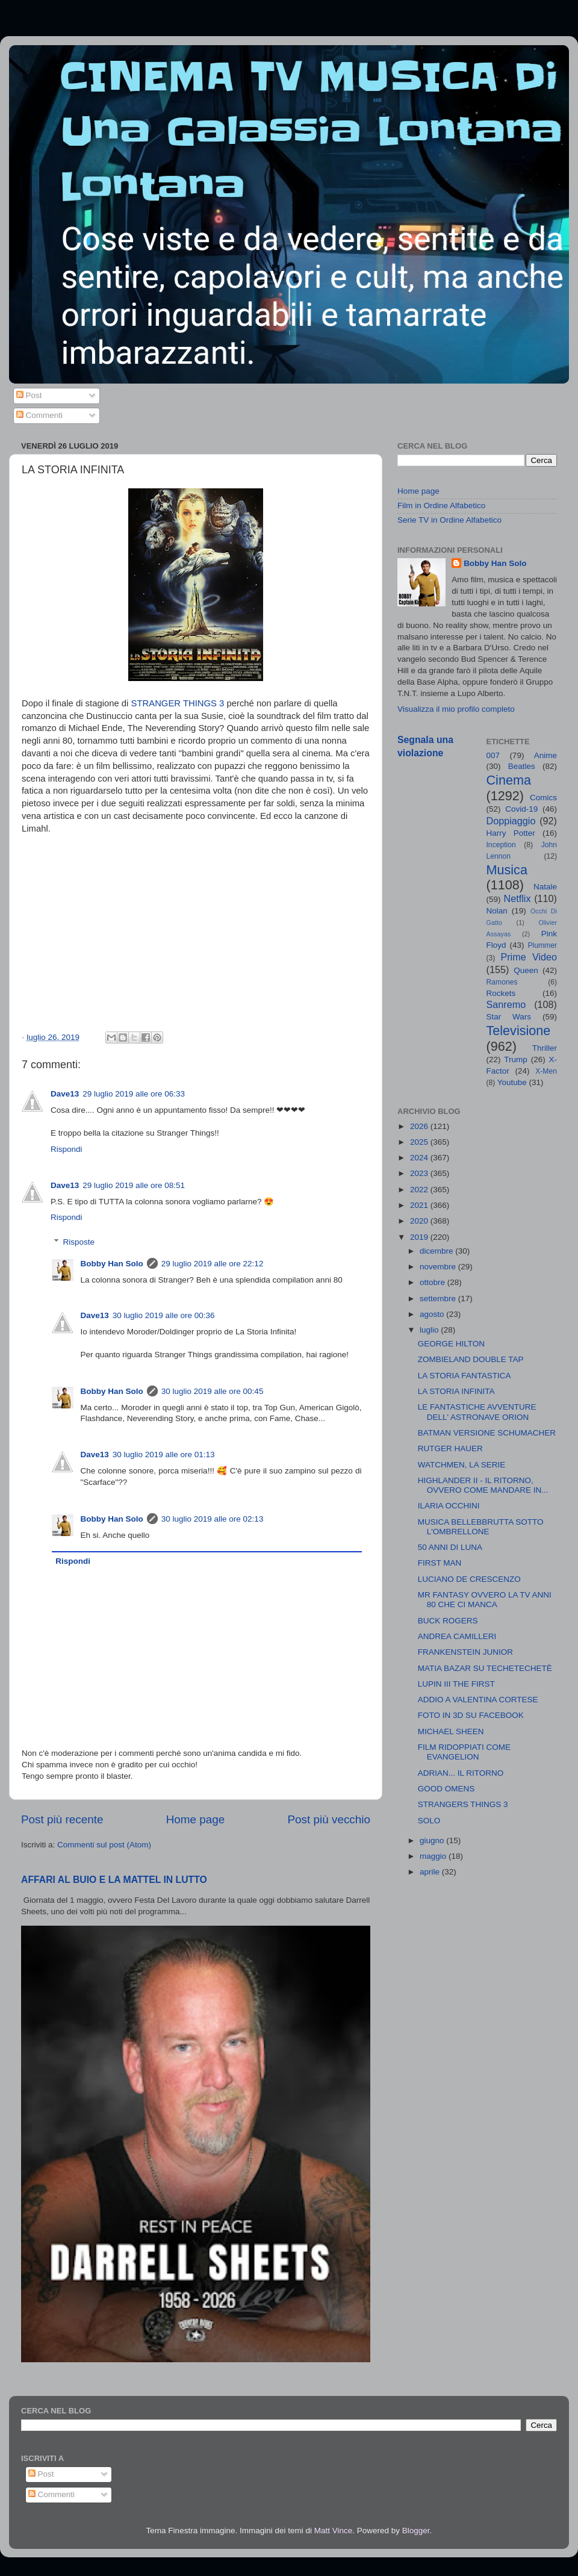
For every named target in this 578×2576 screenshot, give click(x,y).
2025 (420, 1141)
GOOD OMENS (446, 1788)
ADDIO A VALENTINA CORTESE (478, 1699)
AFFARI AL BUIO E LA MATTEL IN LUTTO (114, 1879)
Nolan (497, 910)
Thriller (544, 1048)
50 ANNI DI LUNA (450, 1547)
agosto (433, 1314)
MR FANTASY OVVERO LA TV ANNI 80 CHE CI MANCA (485, 1599)
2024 (420, 1157)
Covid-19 (521, 809)
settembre (439, 1298)
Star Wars (509, 1016)
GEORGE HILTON (451, 1343)
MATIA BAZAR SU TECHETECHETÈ (485, 1668)
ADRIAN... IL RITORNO (461, 1773)
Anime (545, 755)
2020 (420, 1220)
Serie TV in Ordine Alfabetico (449, 519)
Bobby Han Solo (112, 1263)
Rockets (501, 993)
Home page (195, 1819)
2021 (420, 1205)
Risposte (79, 1241)
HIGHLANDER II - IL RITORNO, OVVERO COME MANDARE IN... (483, 1485)
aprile (431, 1871)
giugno (433, 1840)
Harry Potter (510, 833)
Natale (545, 886)
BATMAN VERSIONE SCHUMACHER (487, 1432)
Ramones (502, 982)
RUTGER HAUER (450, 1448)
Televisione (518, 1030)
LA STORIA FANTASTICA (464, 1375)
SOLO (429, 1820)
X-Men (546, 1071)
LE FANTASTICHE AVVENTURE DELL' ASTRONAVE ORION (477, 1411)
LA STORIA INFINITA (456, 1391)
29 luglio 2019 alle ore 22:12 (212, 1263)
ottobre (433, 1282)
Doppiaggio (511, 820)
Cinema (508, 780)
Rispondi (66, 1149)
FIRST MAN (440, 1562)
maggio (434, 1856)
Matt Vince (333, 2530)
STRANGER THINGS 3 (178, 703)
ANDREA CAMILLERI (457, 1636)
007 (493, 755)
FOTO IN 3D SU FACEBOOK (471, 1715)
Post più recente (62, 1819)
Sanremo (506, 1004)
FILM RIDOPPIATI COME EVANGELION (464, 1752)
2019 (420, 1237)
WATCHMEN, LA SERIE (462, 1464)
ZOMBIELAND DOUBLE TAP (471, 1359)
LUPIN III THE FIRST (456, 1683)
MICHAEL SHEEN (451, 1731)
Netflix (517, 898)
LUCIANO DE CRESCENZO (469, 1579)
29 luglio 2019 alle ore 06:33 (133, 1093)
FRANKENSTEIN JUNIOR (465, 1652)
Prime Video (528, 956)
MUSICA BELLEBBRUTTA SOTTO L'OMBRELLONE (481, 1526)
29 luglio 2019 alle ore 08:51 (133, 1185)
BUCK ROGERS (448, 1620)
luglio (430, 1329)
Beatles (521, 766)
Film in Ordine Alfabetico (441, 505)
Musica (506, 869)
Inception (501, 845)
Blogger (416, 2530)
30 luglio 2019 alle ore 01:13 (164, 1454)
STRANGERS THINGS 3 (463, 1804)
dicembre (437, 1250)
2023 (420, 1173)
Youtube (512, 1082)
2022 (420, 1189)
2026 (420, 1126)
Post (29, 395)
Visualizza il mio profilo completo (456, 709)
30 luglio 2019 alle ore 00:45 (212, 1391)
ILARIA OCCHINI (449, 1505)
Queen (526, 970)
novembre (439, 1266)
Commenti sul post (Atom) (104, 1844)
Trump (515, 1059)
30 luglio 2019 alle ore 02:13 (212, 1518)
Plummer (542, 945)
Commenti (39, 415)
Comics (543, 797)
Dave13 (65, 1093)
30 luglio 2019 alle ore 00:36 (164, 1315)
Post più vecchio (328, 1819)
